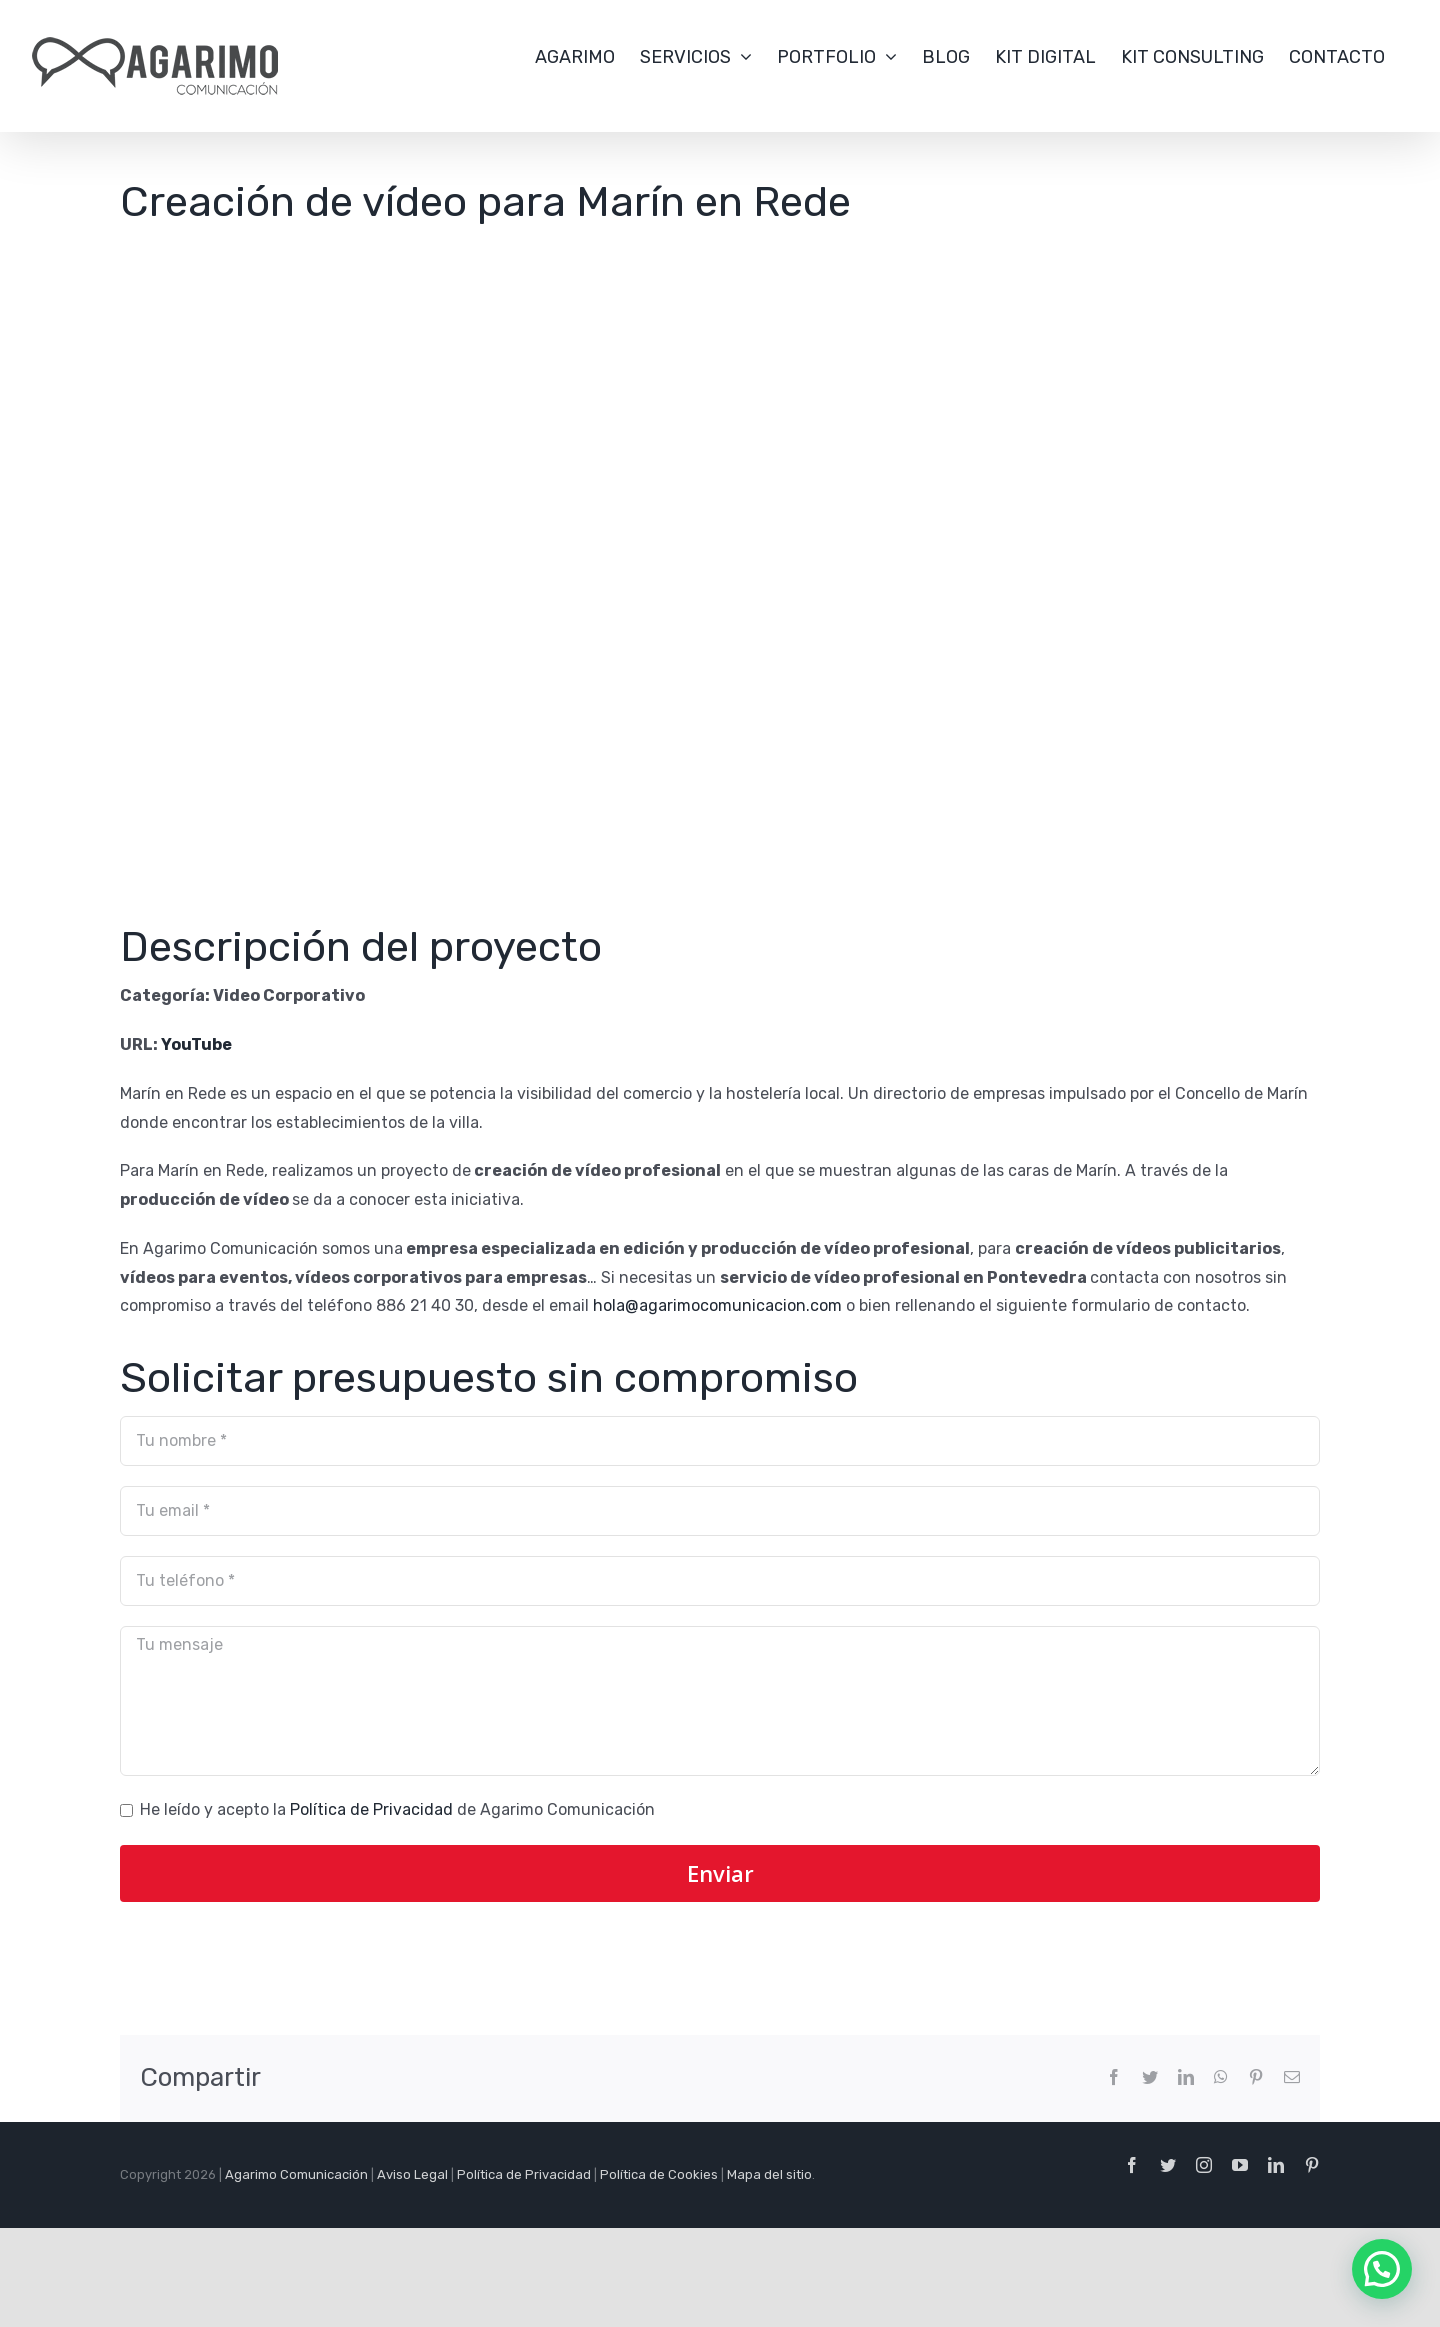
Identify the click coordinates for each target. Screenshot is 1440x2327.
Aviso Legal (412, 2174)
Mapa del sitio (769, 2174)
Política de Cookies (659, 2174)
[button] (1382, 2269)
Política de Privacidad (371, 1809)
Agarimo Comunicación (296, 2174)
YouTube (196, 1044)
